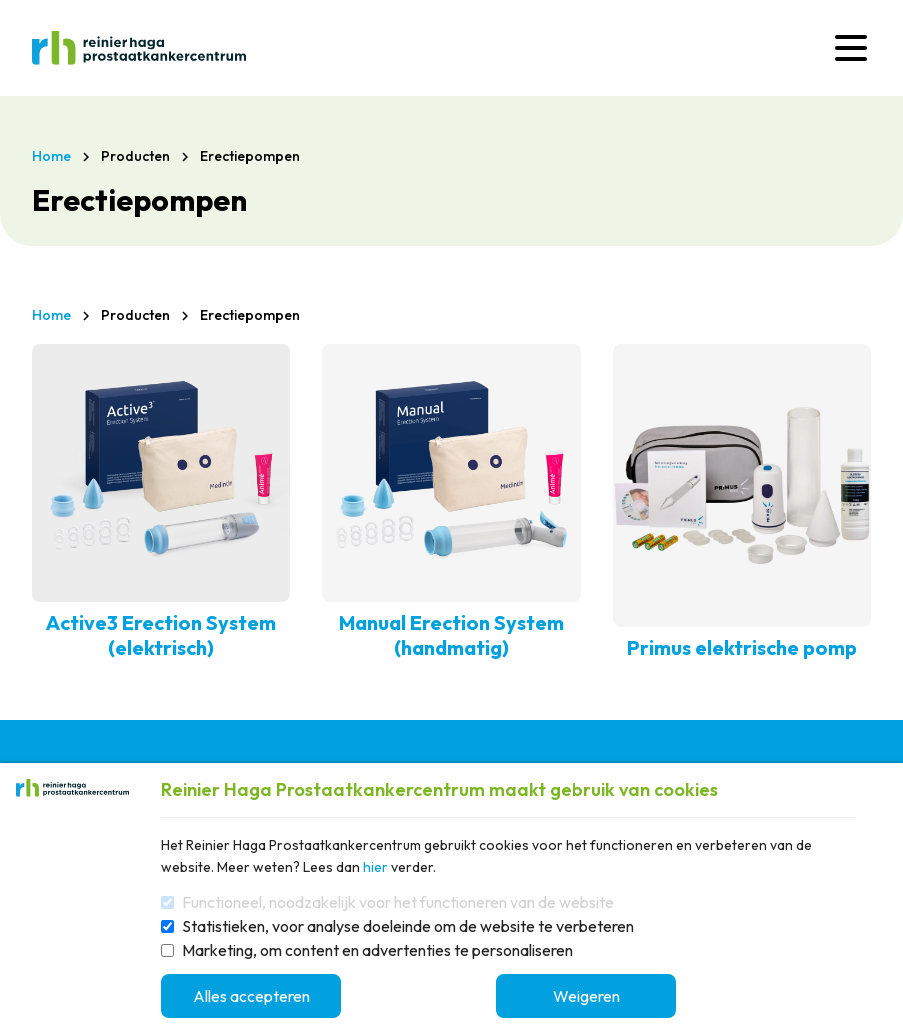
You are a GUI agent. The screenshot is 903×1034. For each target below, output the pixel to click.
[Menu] (851, 48)
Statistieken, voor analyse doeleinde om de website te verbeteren (408, 926)
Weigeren (586, 996)
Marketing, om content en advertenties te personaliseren (377, 950)
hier (375, 867)
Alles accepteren (251, 996)
